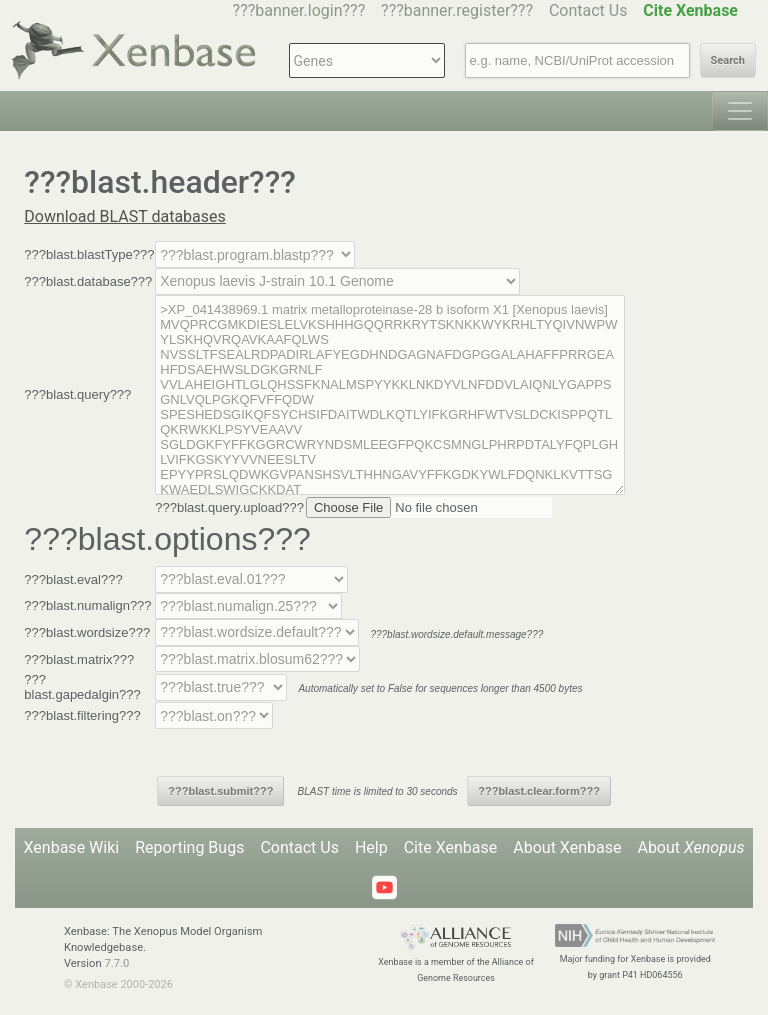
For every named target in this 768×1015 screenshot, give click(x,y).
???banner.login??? (299, 10)
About (690, 847)
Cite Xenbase (451, 847)
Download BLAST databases (124, 216)
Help (371, 847)
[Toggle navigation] (740, 111)
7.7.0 (116, 963)
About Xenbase (567, 847)
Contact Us (588, 10)
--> (337, 281)
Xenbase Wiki (72, 847)
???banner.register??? (457, 10)
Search (728, 60)
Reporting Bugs (189, 847)
